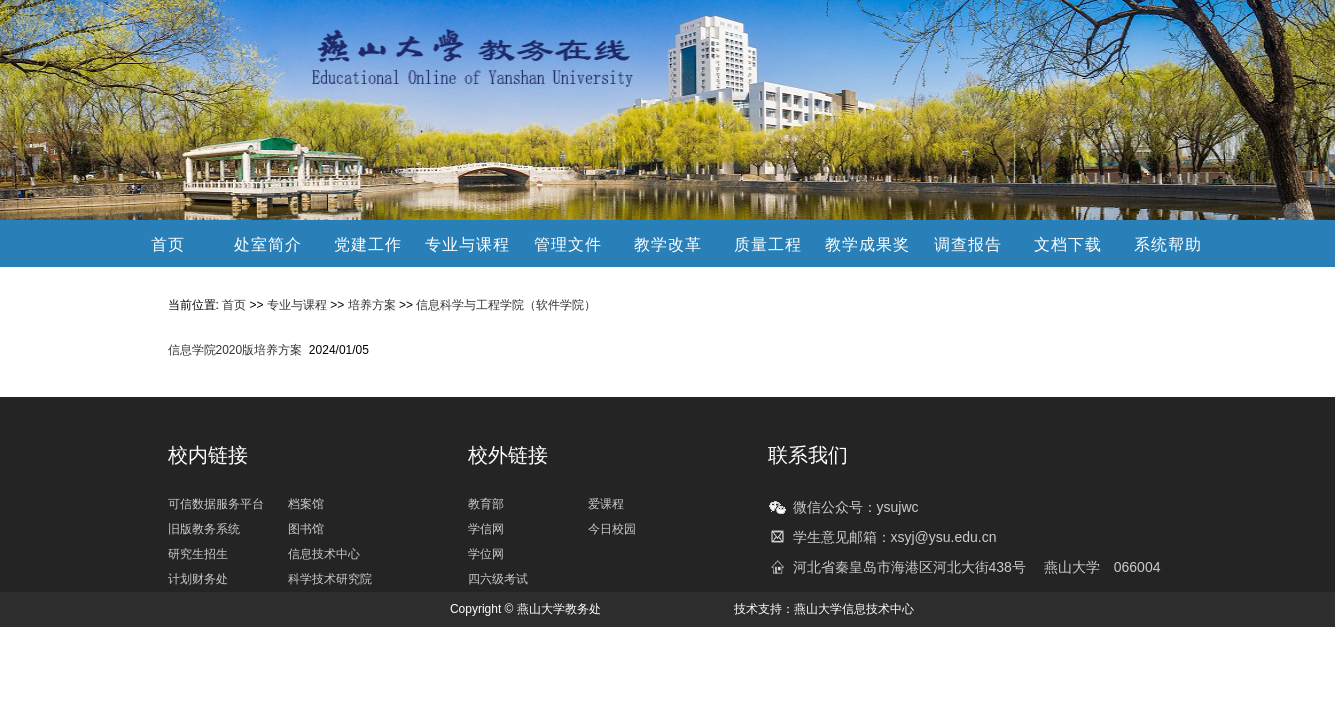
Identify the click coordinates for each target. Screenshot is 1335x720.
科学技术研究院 (330, 579)
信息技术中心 (324, 554)
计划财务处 (198, 579)
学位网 (486, 554)
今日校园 (612, 529)
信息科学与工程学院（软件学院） (506, 305)
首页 (168, 244)
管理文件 (568, 244)
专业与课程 (467, 244)
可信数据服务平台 (216, 504)
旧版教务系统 (204, 529)
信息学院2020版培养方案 (235, 350)
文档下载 (1068, 244)
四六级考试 (498, 579)
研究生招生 (198, 554)
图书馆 (306, 529)
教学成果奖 (867, 244)
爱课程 (606, 504)
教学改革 (668, 244)
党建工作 (368, 244)
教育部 (486, 504)
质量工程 (768, 244)
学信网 (486, 529)
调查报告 (968, 244)
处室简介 (268, 244)
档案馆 (306, 504)
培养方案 (372, 305)
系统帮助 (1168, 244)
